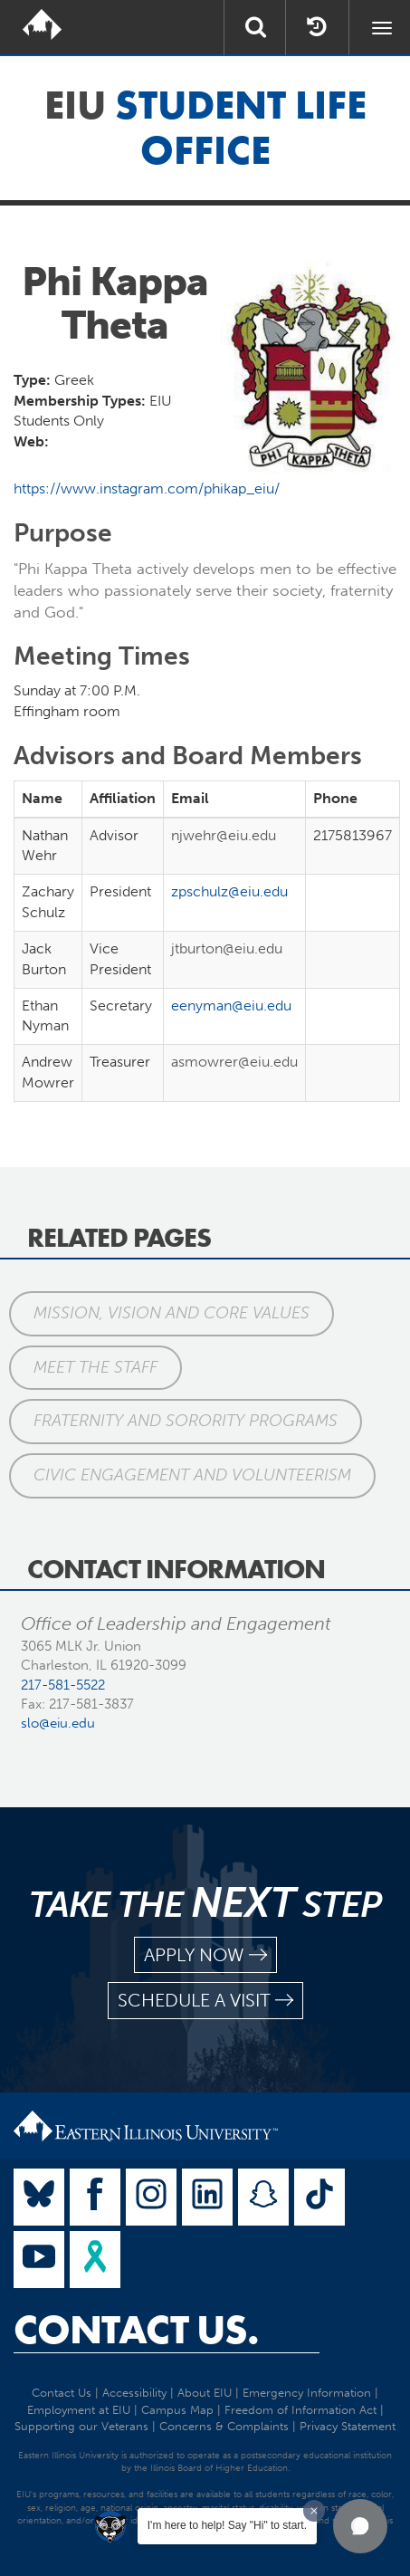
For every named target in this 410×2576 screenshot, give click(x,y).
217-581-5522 (63, 1685)
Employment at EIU (78, 2410)
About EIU (204, 2392)
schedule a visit (205, 2000)
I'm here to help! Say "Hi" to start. (227, 2525)
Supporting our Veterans (81, 2426)
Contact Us (61, 2392)
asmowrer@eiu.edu (234, 1061)
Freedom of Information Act (300, 2410)
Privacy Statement (348, 2426)
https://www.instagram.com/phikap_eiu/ (147, 488)
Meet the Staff (95, 1367)
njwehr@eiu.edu (223, 835)
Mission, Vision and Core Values (171, 1313)
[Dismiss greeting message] (314, 2511)
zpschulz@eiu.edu (229, 891)
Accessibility (134, 2392)
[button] (360, 2526)
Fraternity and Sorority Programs (185, 1421)
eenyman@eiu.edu (231, 1005)
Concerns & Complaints (224, 2426)
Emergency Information (307, 2392)
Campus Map (177, 2410)
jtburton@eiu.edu (226, 948)
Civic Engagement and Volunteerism (192, 1475)
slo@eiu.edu (58, 1723)
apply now (205, 1955)
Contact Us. (136, 2329)
